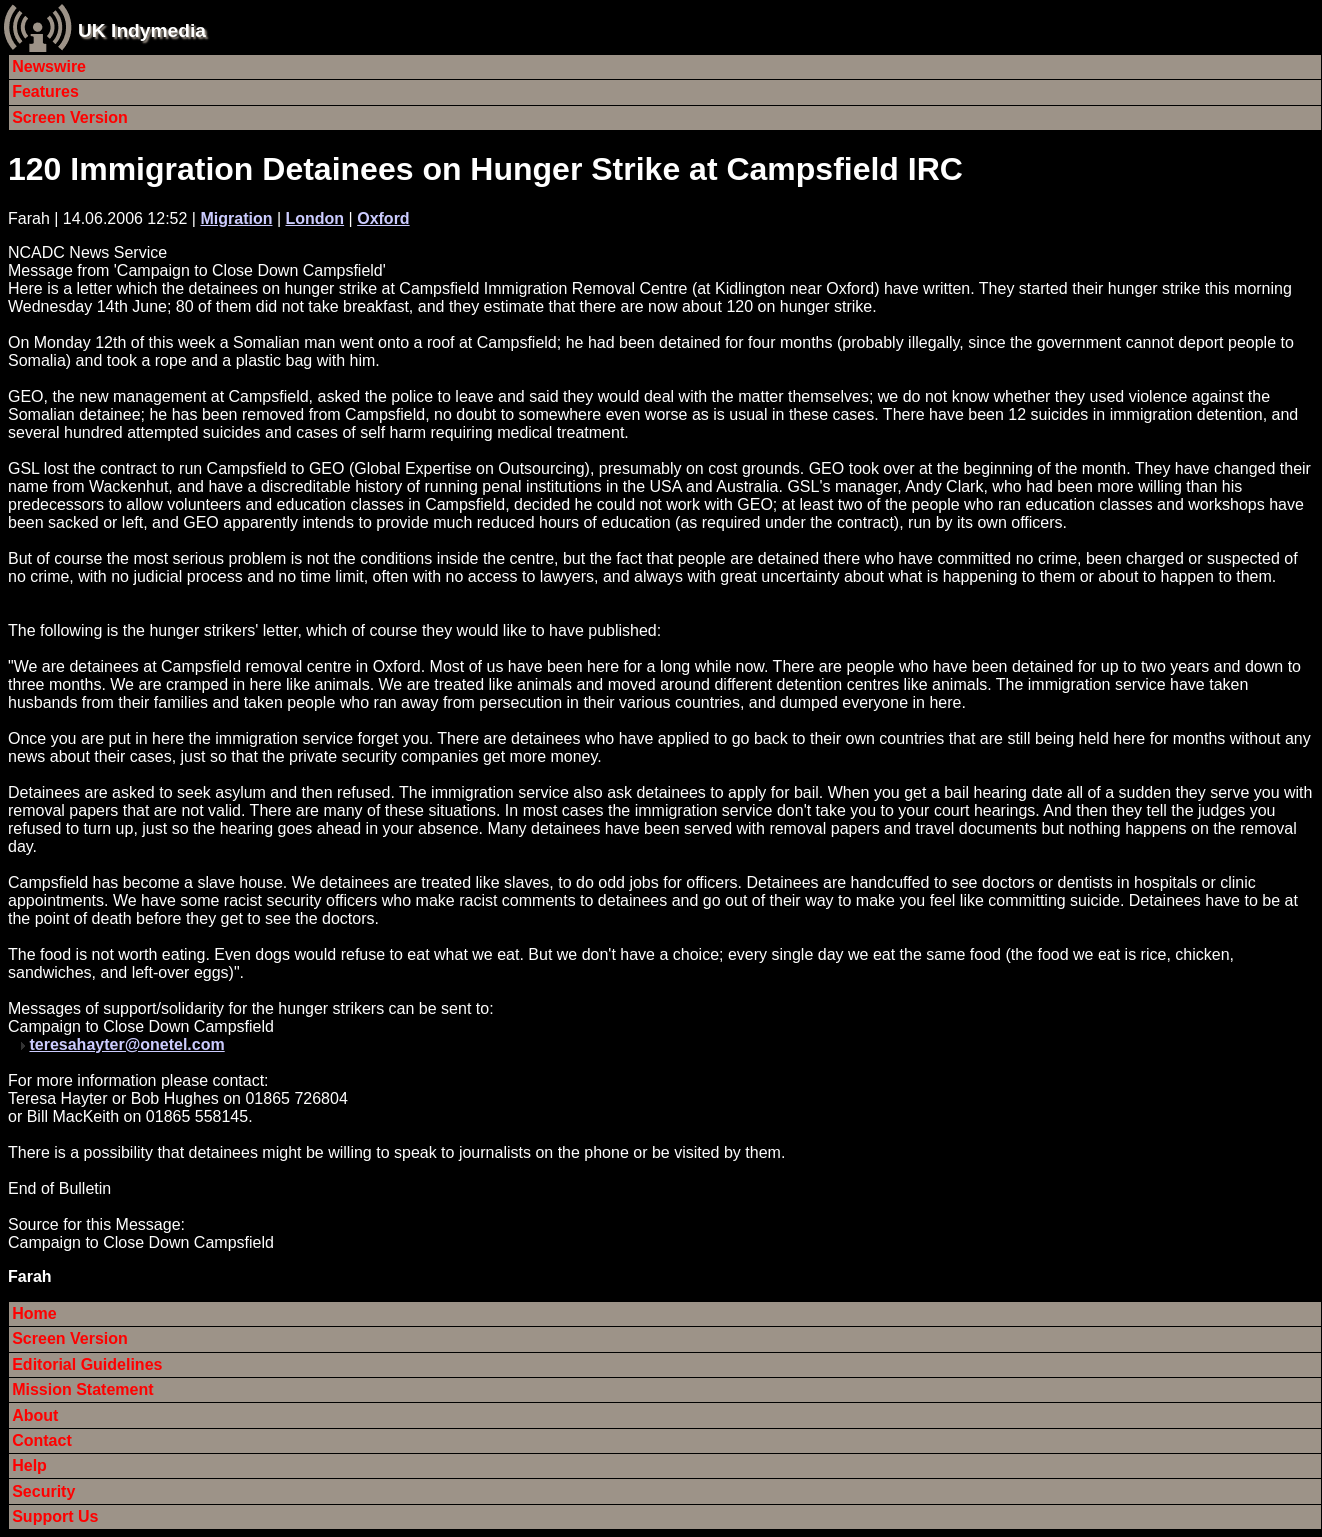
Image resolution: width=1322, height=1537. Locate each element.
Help (29, 1465)
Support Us (55, 1516)
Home (34, 1313)
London (315, 218)
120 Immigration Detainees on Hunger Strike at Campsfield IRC (485, 169)
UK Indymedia (142, 30)
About (35, 1415)
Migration (236, 218)
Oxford (383, 218)
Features (45, 91)
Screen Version (70, 117)
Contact (42, 1440)
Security (43, 1491)
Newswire (49, 66)
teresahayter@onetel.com (126, 1044)
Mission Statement (82, 1389)
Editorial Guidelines (87, 1364)
